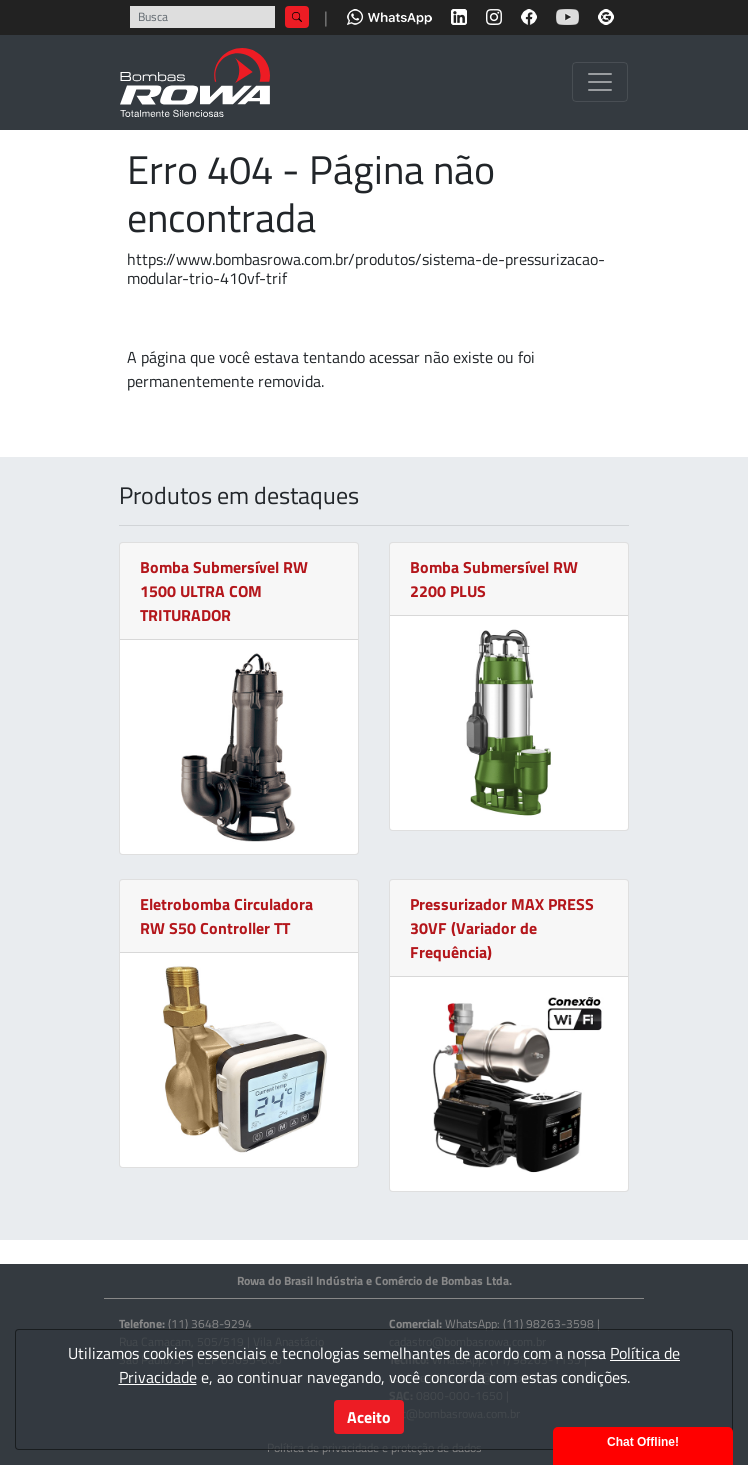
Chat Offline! (643, 1442)
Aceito (369, 1417)
